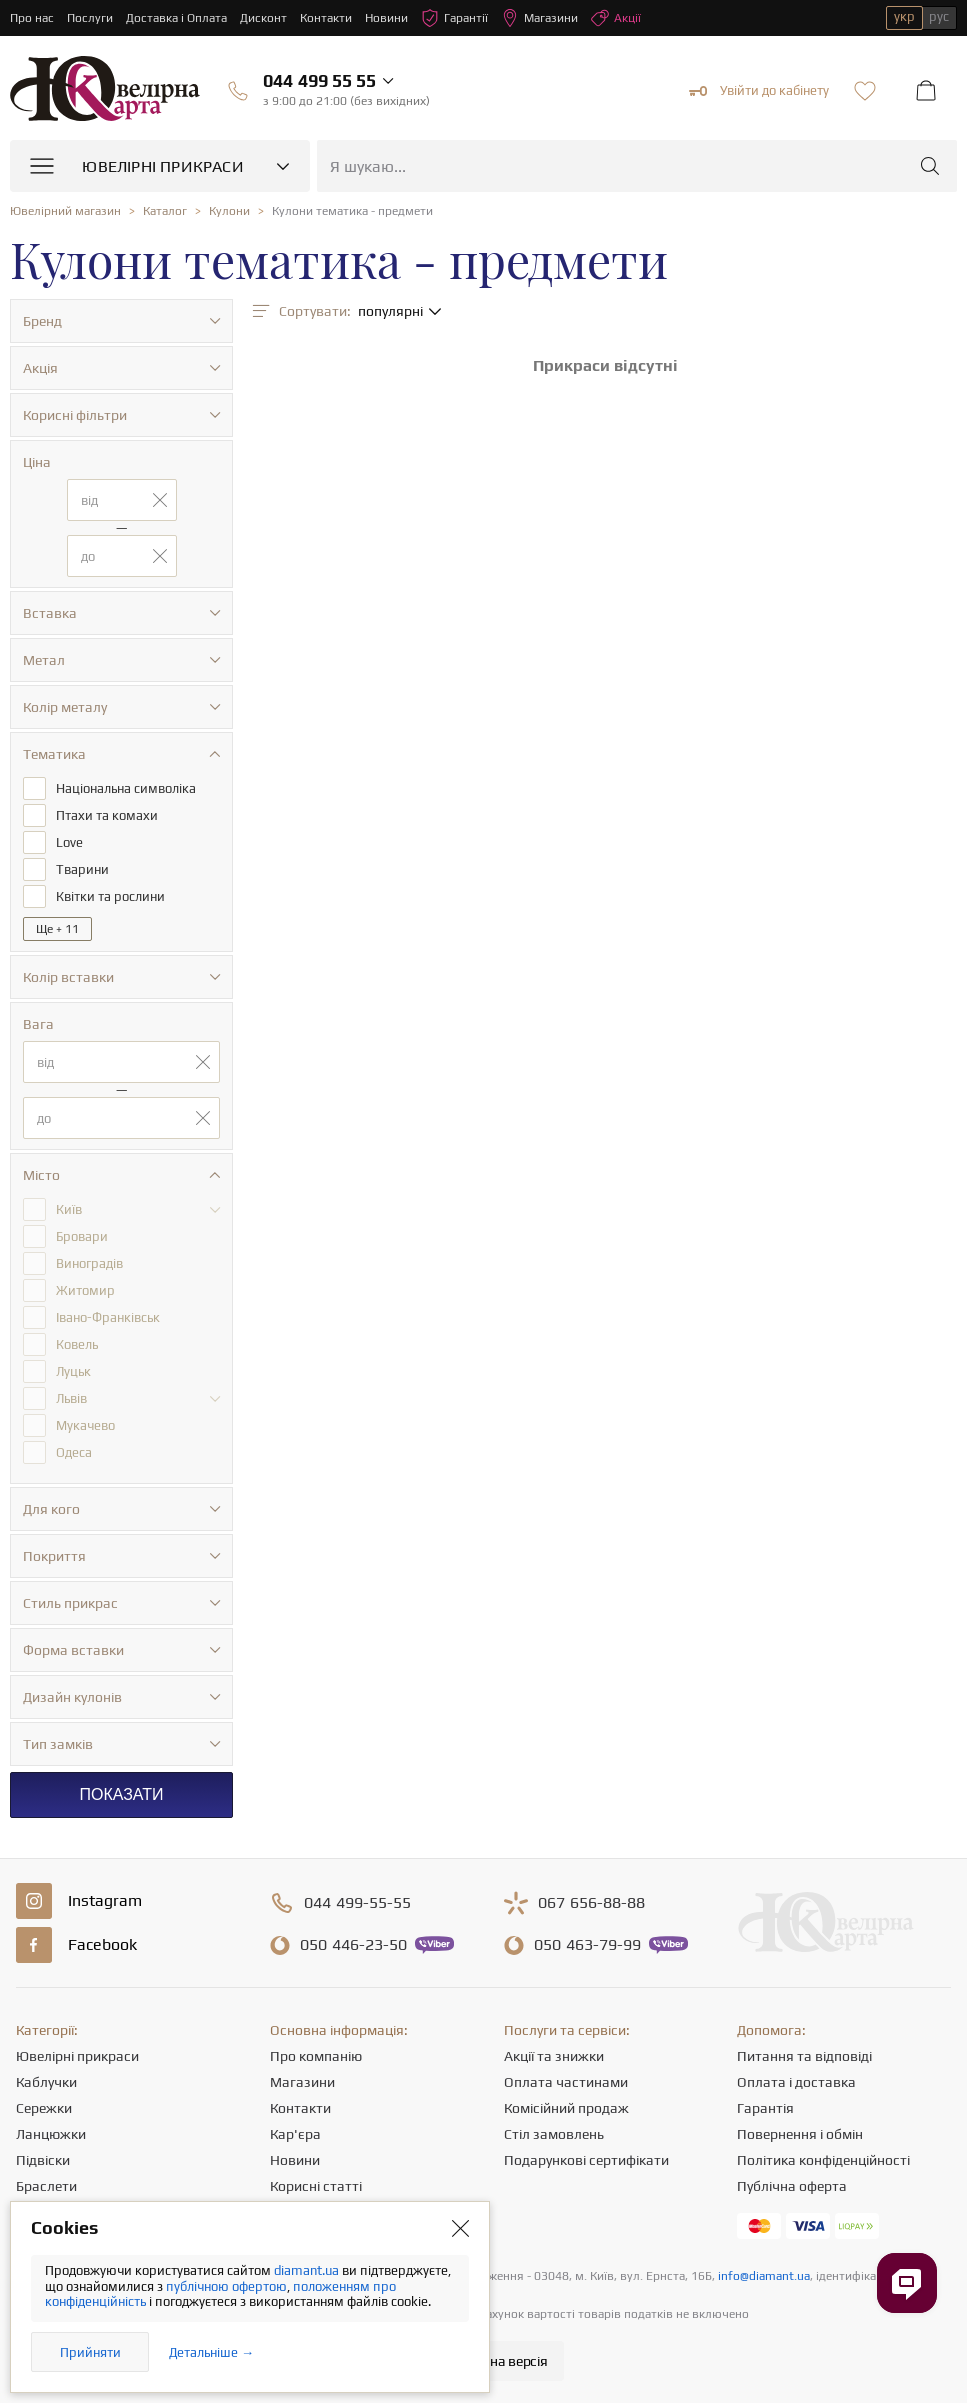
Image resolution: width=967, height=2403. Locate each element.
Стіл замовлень (554, 2134)
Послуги (90, 18)
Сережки (44, 2108)
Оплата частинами (566, 2082)
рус (939, 16)
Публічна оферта (792, 2186)
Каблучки (46, 2082)
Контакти (326, 18)
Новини (386, 18)
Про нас (32, 18)
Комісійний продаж (566, 2108)
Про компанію (316, 2056)
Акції (616, 18)
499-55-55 (357, 1903)
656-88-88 (591, 1903)
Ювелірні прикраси (77, 2056)
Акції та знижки (554, 2056)
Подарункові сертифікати (586, 2160)
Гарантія (765, 2108)
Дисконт (263, 18)
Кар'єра (295, 2134)
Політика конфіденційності (823, 2160)
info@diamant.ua (764, 2276)
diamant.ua (308, 2270)
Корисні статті (316, 2186)
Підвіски (43, 2160)
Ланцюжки (51, 2134)
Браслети (46, 2186)
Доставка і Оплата (176, 18)
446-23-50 (353, 1945)
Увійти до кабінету (759, 91)
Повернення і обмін (800, 2134)
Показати (121, 1794)
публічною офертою (226, 2286)
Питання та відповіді (804, 2056)
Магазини (539, 18)
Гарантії (454, 18)
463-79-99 (587, 1945)
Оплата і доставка (796, 2082)
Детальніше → (211, 2352)
